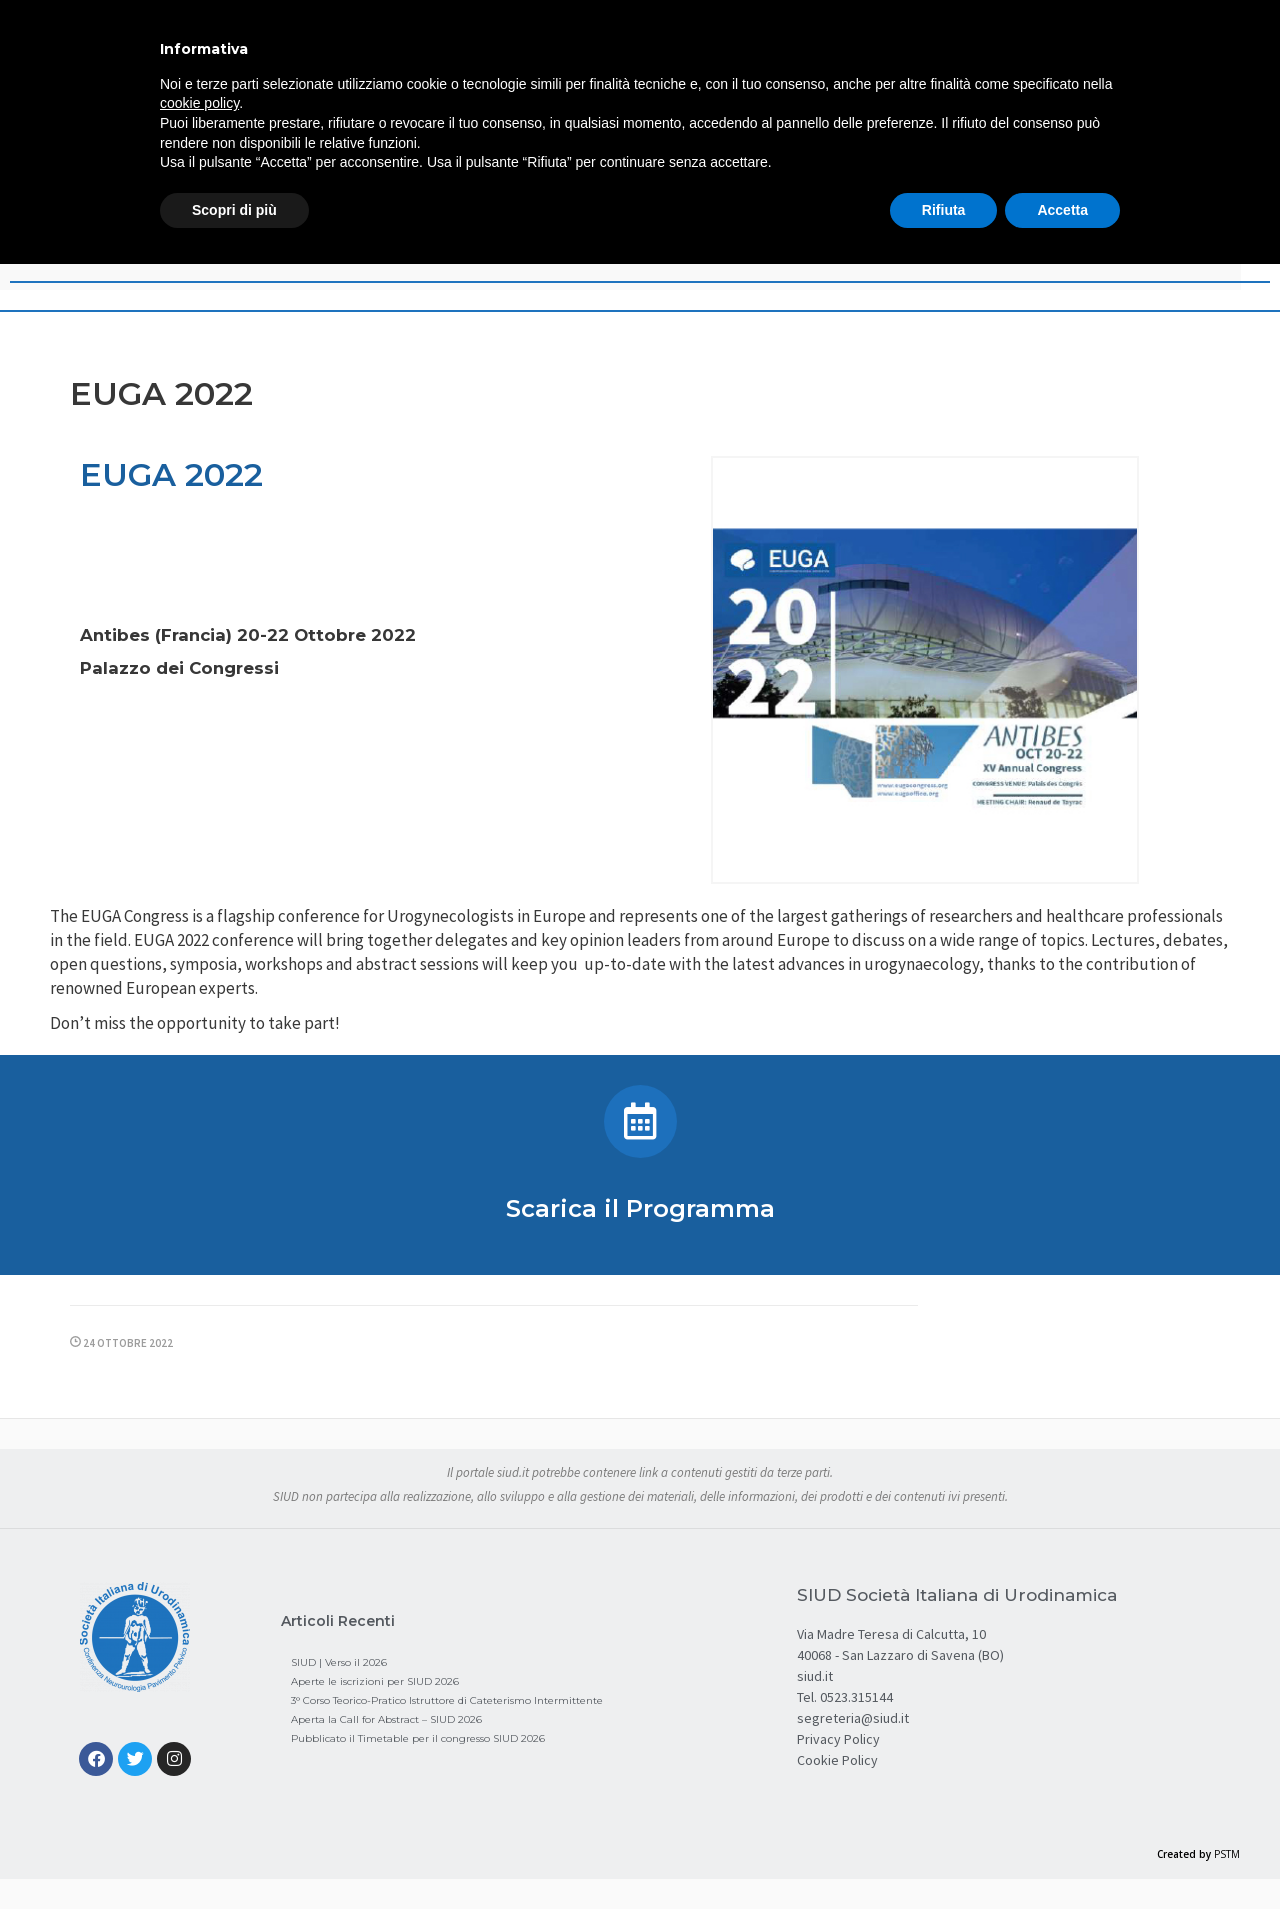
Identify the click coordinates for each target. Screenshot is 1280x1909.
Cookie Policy (837, 1760)
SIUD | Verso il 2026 (339, 1662)
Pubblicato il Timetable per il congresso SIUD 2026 (418, 1738)
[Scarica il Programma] (640, 1121)
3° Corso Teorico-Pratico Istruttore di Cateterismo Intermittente (447, 1700)
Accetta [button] (1062, 210)
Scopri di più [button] (234, 210)
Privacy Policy (838, 1739)
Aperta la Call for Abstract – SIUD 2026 (386, 1719)
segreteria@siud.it (853, 1718)
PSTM (1227, 1854)
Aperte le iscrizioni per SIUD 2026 (375, 1681)
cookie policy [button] (199, 103)
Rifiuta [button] (944, 210)
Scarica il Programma (640, 1208)
